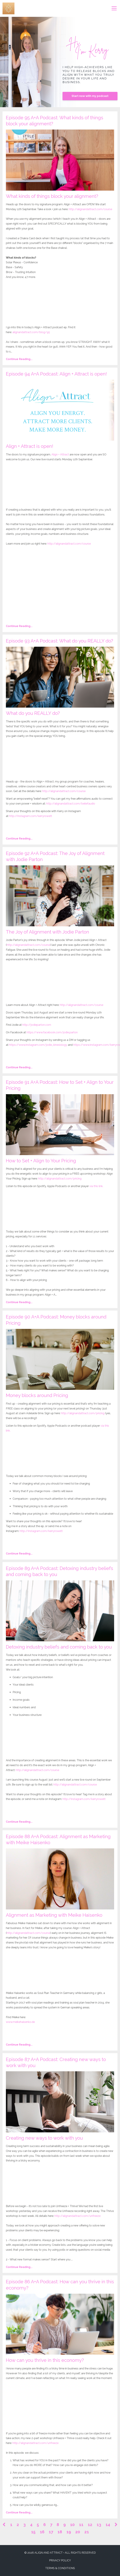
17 (51, 2531)
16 (42, 2531)
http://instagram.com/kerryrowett (30, 816)
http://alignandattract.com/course (90, 209)
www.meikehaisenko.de (20, 2022)
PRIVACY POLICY (60, 2560)
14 (108, 2524)
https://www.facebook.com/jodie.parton (52, 1032)
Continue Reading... (19, 359)
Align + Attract (60, 454)
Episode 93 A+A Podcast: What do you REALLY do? (59, 641)
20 (77, 2531)
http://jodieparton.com (36, 1024)
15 (33, 2531)
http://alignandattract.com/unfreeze (77, 2215)
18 (59, 2531)
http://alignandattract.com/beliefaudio (70, 803)
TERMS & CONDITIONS (60, 2568)
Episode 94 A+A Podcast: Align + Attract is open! (56, 374)
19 (68, 2531)
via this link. (96, 1186)
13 (99, 2524)
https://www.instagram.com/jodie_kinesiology (38, 1044)
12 (90, 2524)
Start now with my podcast (90, 96)
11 (81, 2524)
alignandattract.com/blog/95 (31, 332)
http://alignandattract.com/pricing (60, 1178)
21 (86, 2531)
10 (72, 2524)
